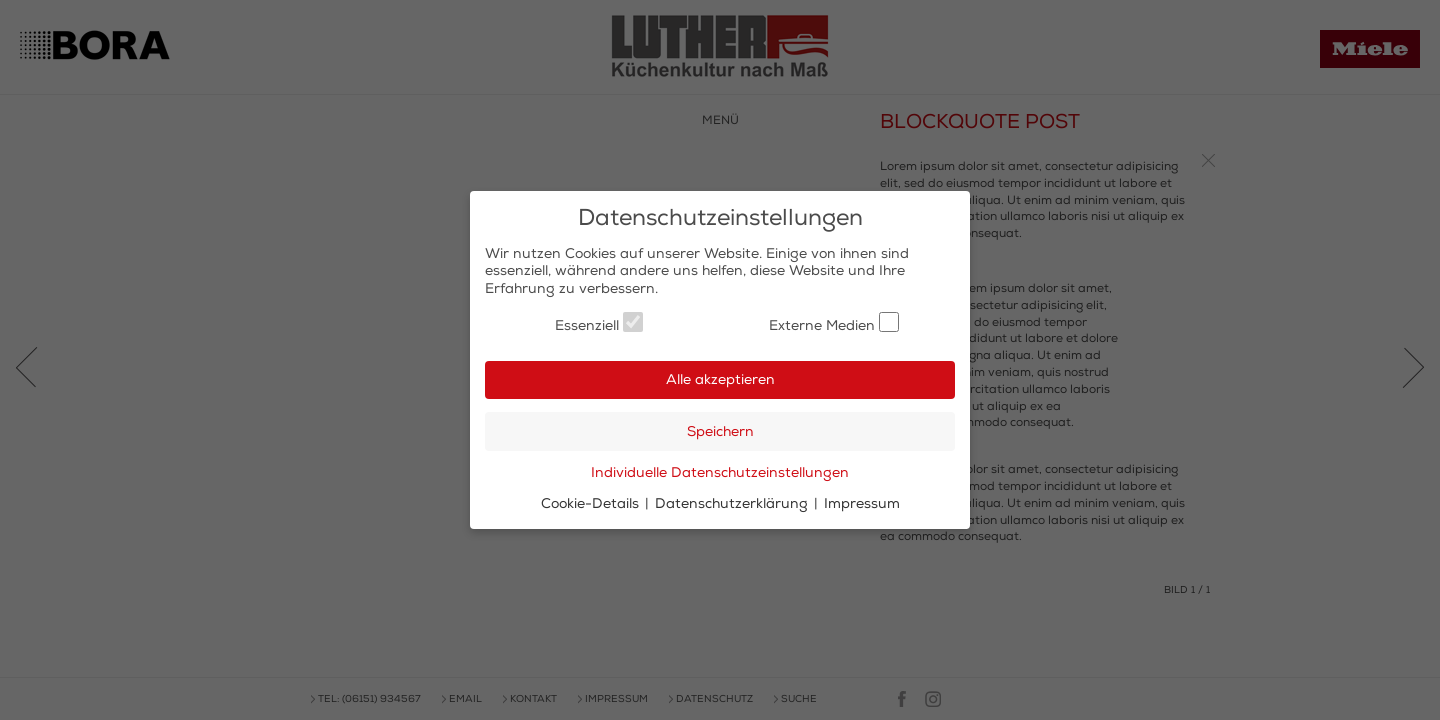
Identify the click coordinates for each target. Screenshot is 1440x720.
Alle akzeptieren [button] (720, 379)
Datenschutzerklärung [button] (733, 503)
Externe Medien (834, 323)
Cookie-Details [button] (592, 503)
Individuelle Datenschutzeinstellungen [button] (720, 472)
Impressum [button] (862, 503)
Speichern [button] (720, 431)
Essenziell (599, 323)
